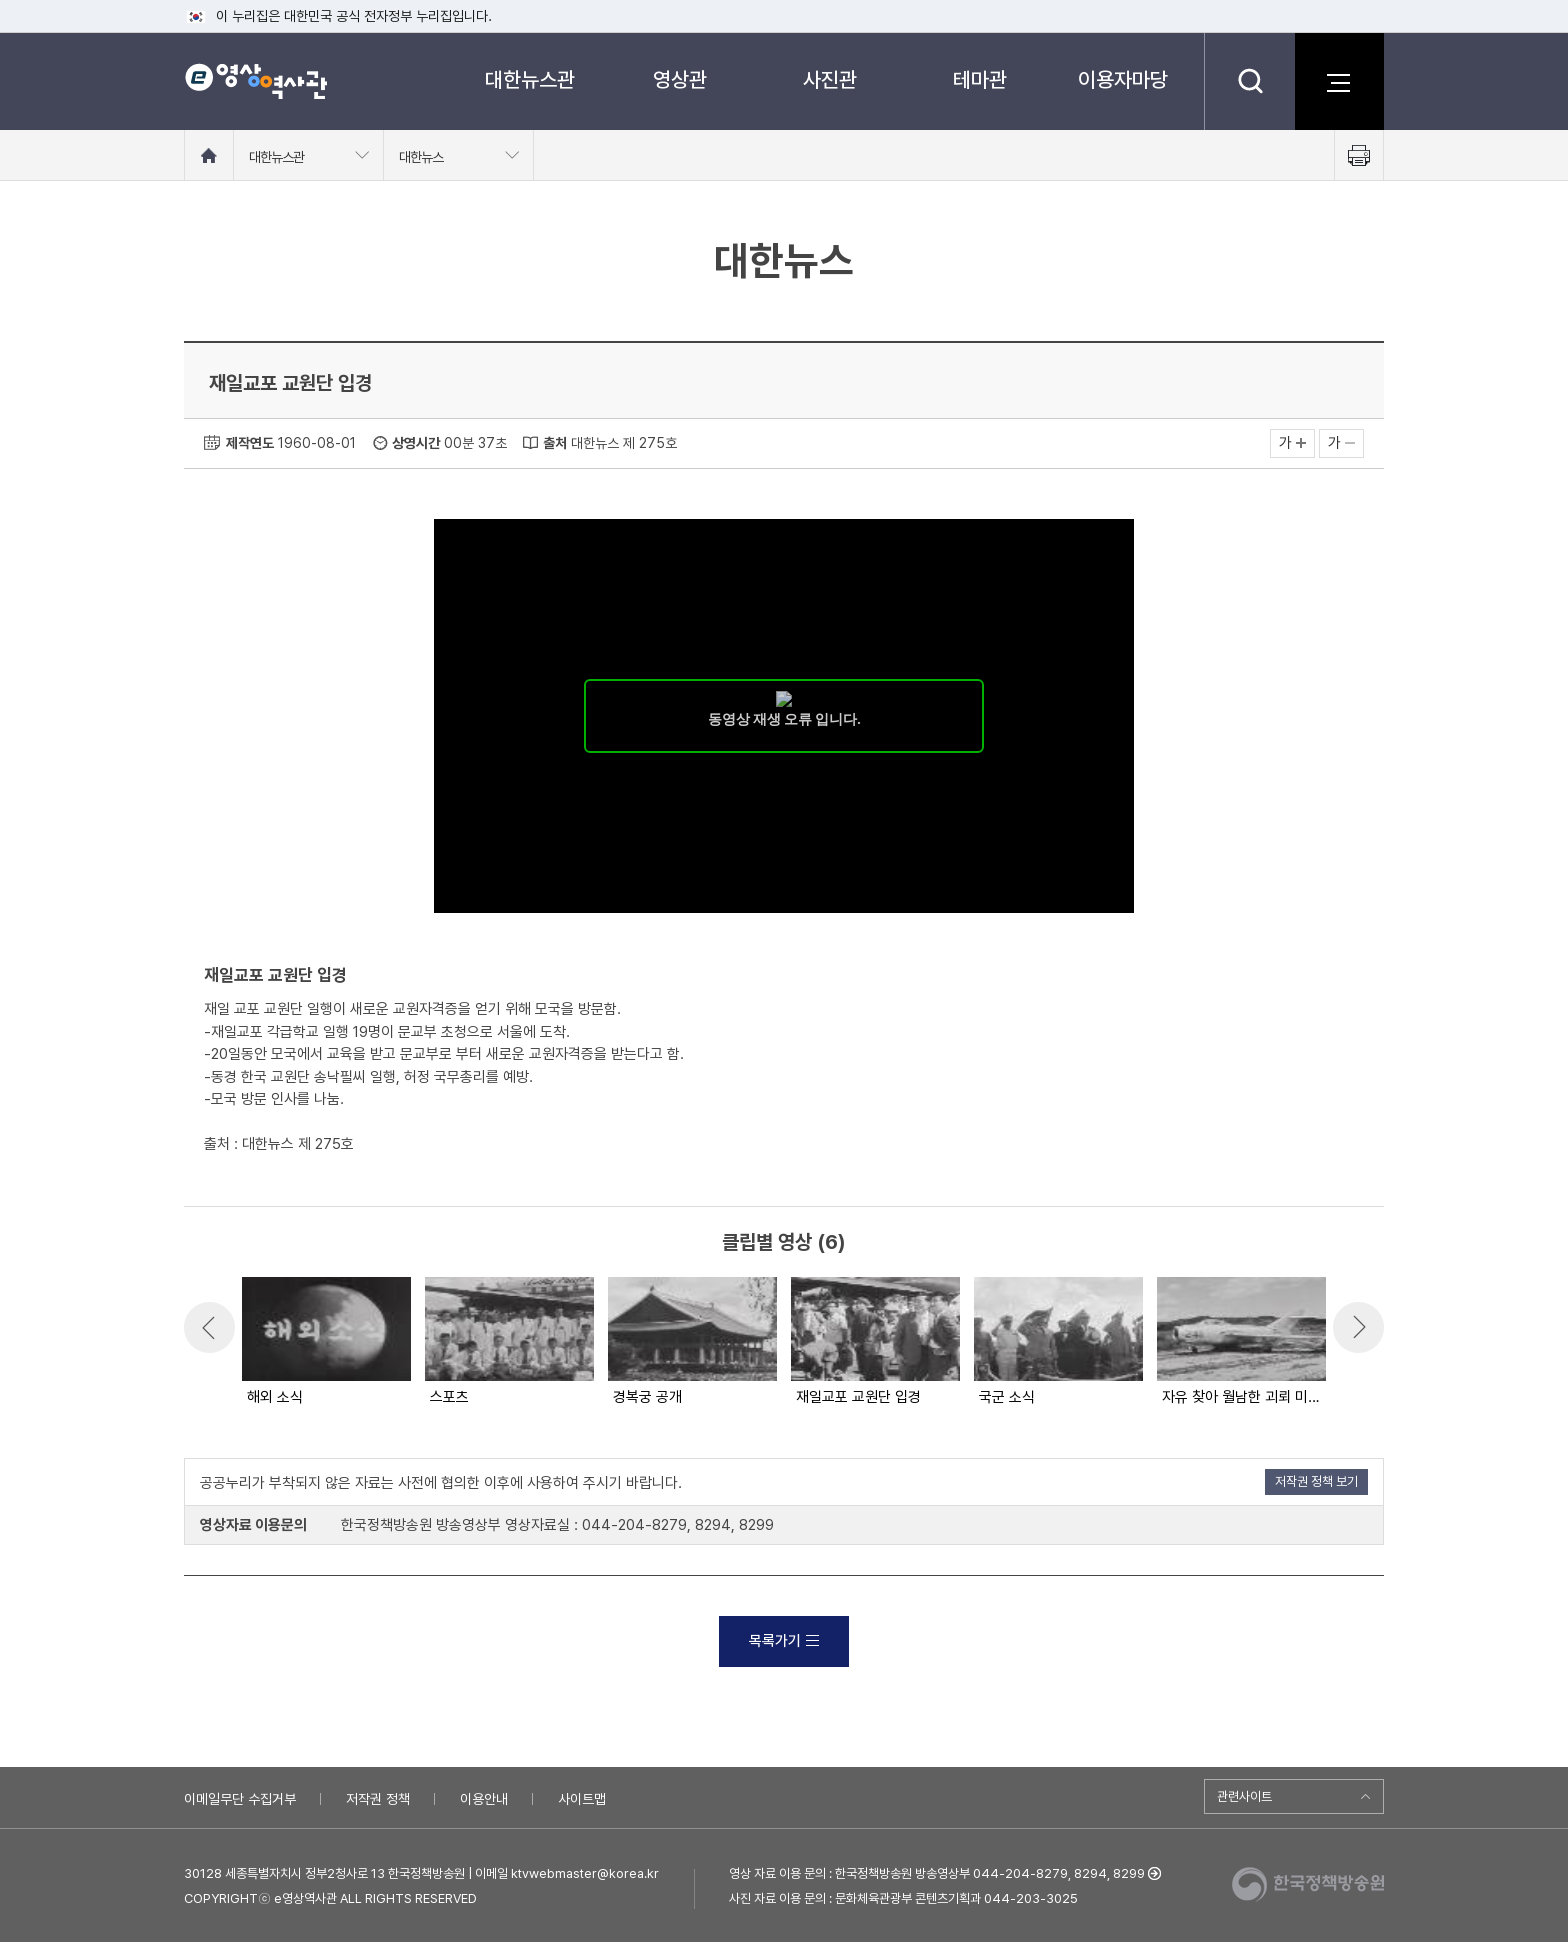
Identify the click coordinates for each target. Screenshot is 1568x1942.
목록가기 (784, 1641)
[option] (325, 1343)
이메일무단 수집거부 (240, 1799)
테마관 (980, 79)
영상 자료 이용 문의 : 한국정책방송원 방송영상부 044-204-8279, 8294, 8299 (937, 1873)
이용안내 (484, 1799)
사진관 (830, 79)
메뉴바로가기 (0, 0)
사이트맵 (582, 1799)
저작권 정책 (378, 1799)
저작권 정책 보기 (1316, 1481)
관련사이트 (1244, 1796)
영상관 (680, 79)
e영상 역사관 (255, 81)
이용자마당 (1123, 79)
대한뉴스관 (530, 79)
